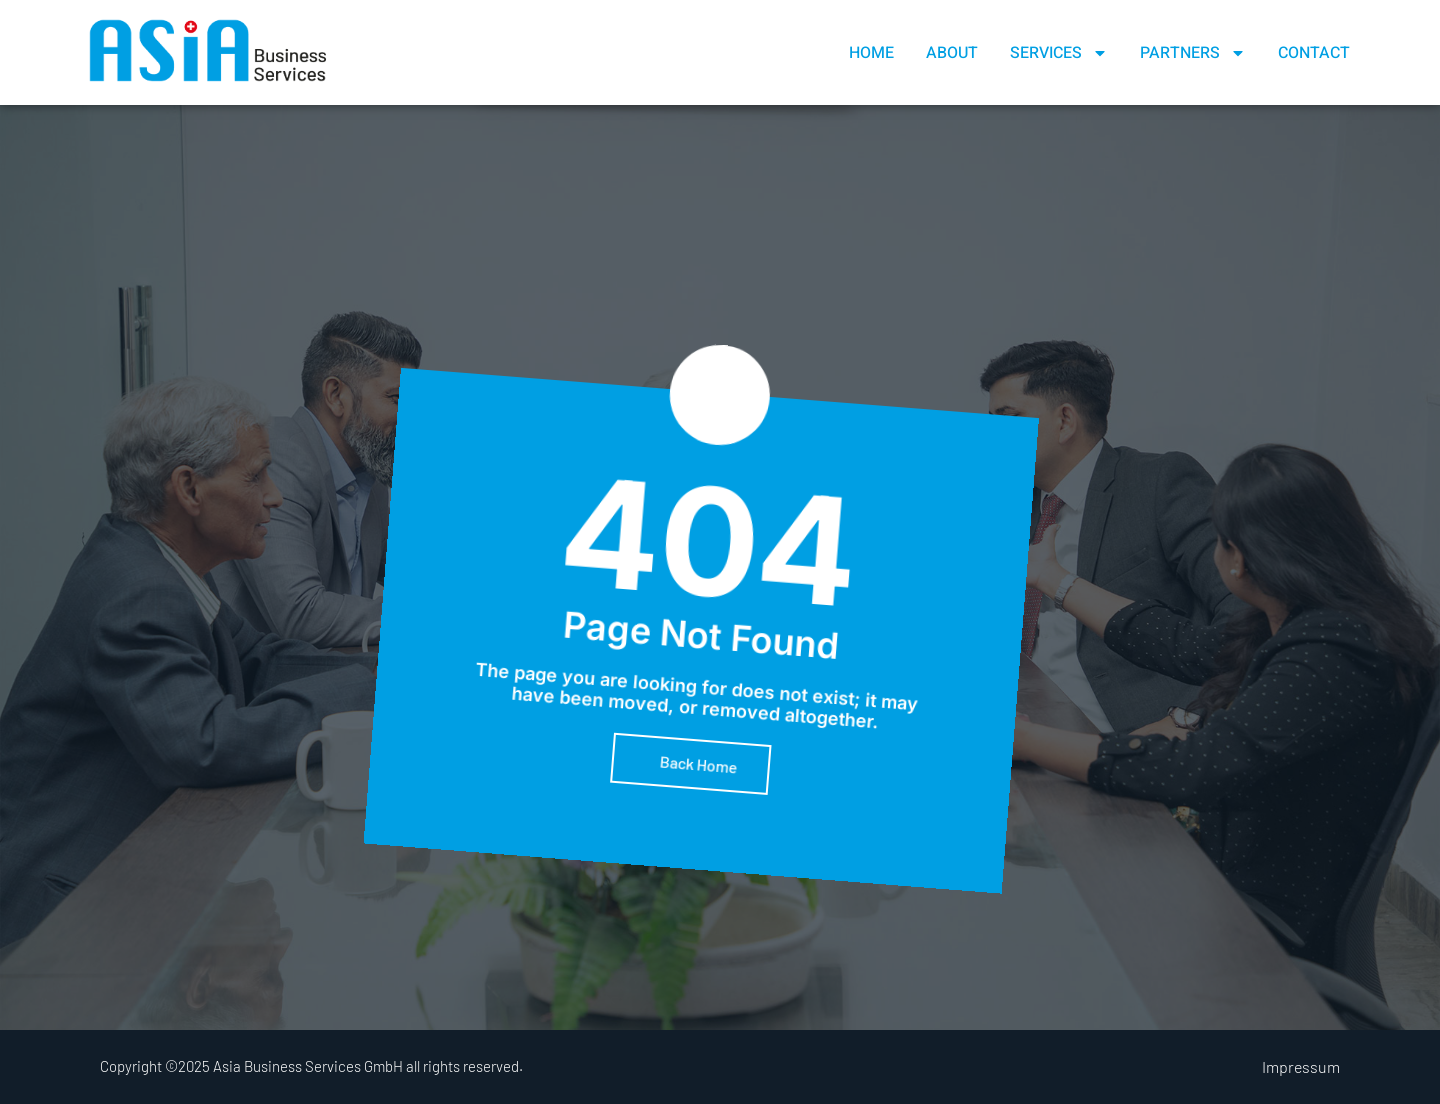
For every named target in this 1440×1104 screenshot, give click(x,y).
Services (1059, 53)
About (952, 53)
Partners (1193, 53)
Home (871, 53)
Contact (1314, 53)
